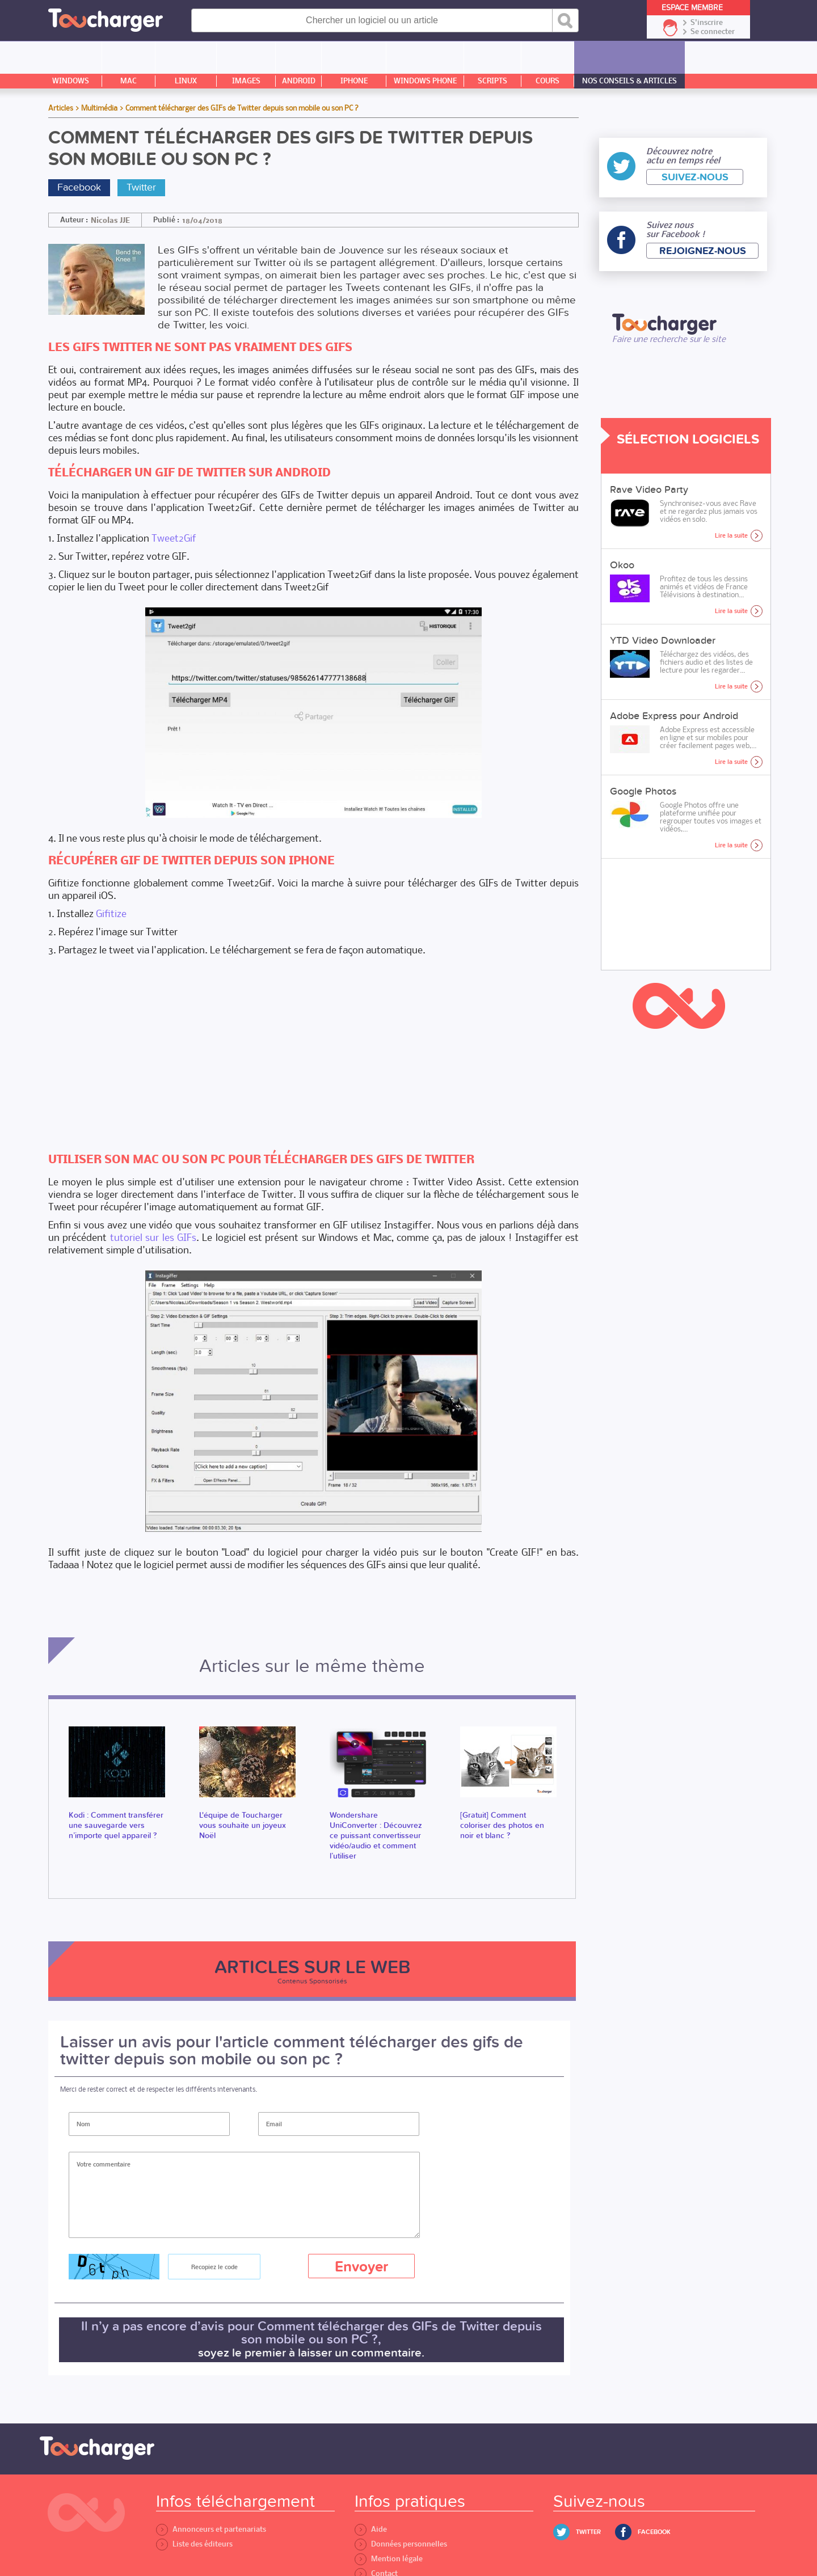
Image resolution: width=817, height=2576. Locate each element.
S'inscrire (706, 22)
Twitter (141, 187)
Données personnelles (401, 2544)
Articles (60, 108)
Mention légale (389, 2558)
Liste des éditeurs (194, 2544)
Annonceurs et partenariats (211, 2529)
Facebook (79, 187)
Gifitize (111, 913)
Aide (371, 2529)
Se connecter (712, 31)
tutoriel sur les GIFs (153, 1237)
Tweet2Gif (173, 537)
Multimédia (99, 108)
